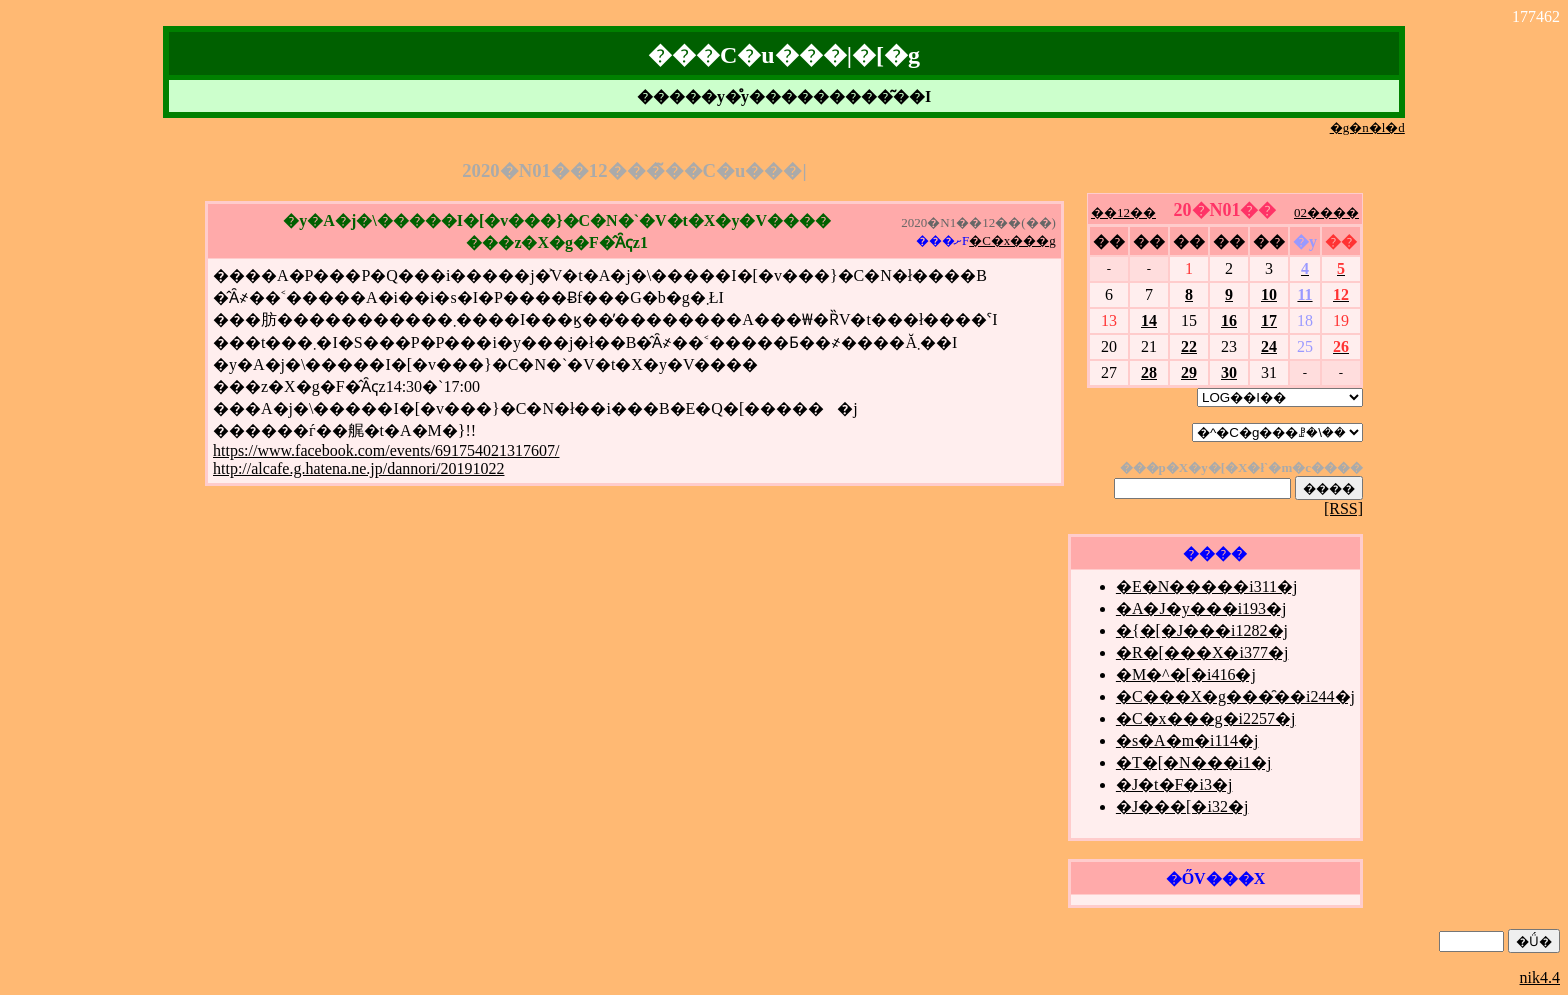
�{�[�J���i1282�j (1202, 630)
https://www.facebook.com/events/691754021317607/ (386, 450)
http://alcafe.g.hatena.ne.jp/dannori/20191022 (358, 468)
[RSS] (1343, 508)
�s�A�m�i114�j (1187, 740)
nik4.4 (1540, 977)
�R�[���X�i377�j (1202, 652)
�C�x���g (1012, 240)
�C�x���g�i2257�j (1206, 718)
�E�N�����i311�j (1207, 586)
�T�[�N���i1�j (1194, 762)
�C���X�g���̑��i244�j (1235, 696)
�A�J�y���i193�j (1201, 608)
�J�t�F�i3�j (1174, 784)
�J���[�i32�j (1182, 806)
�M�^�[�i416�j (1186, 674)
